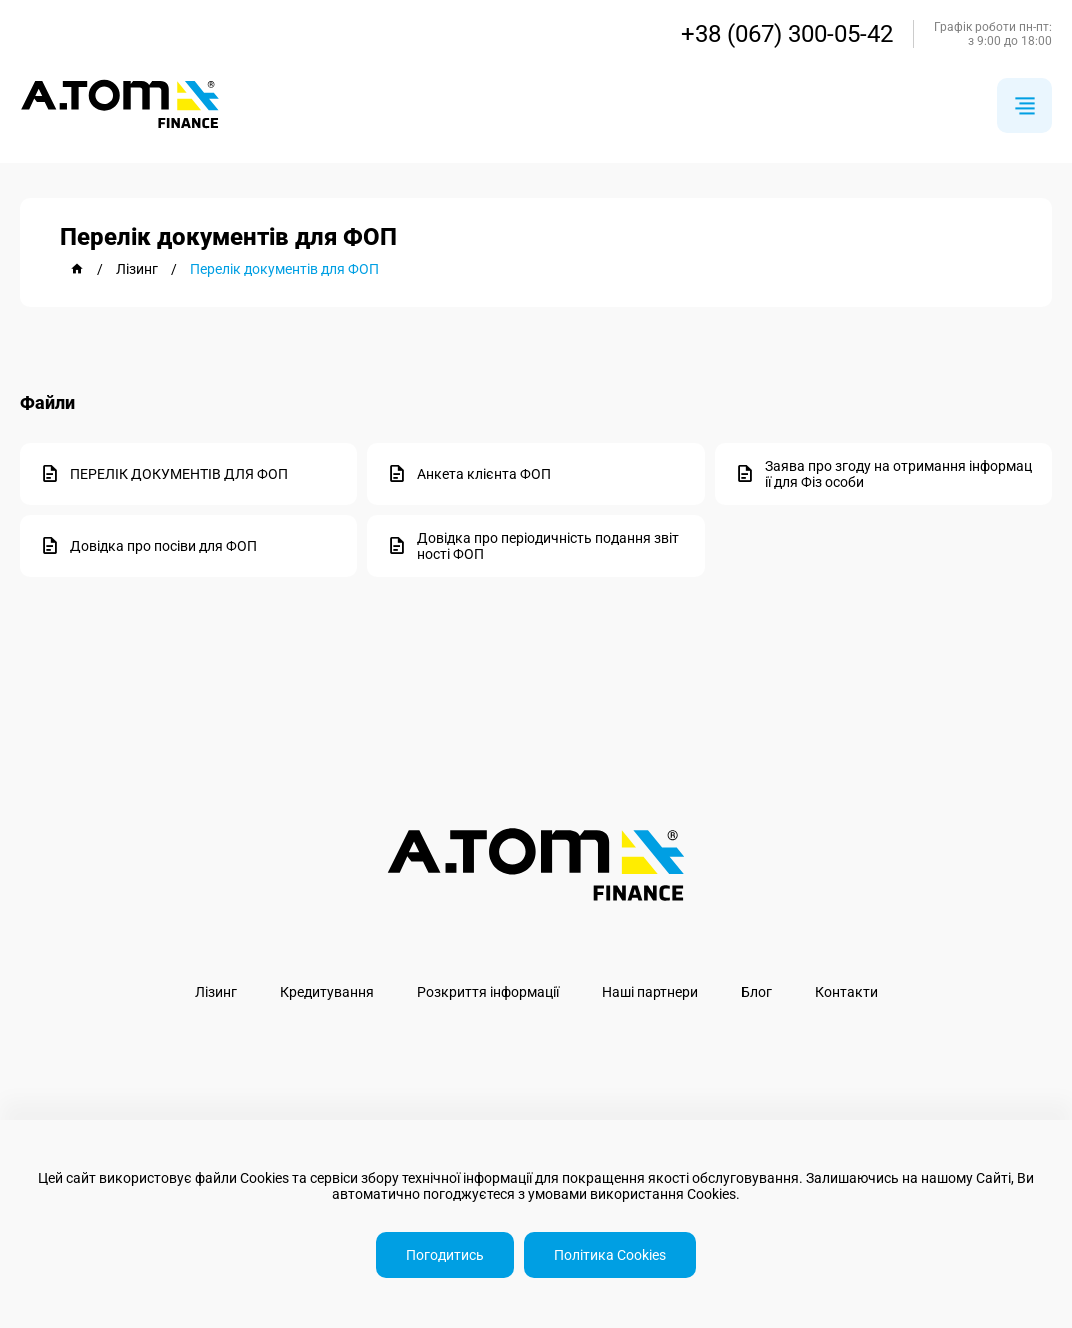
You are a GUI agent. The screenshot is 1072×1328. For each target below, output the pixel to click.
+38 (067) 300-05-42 (787, 34)
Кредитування (327, 992)
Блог (756, 992)
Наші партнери (650, 992)
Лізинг (216, 992)
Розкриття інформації (488, 992)
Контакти (846, 992)
